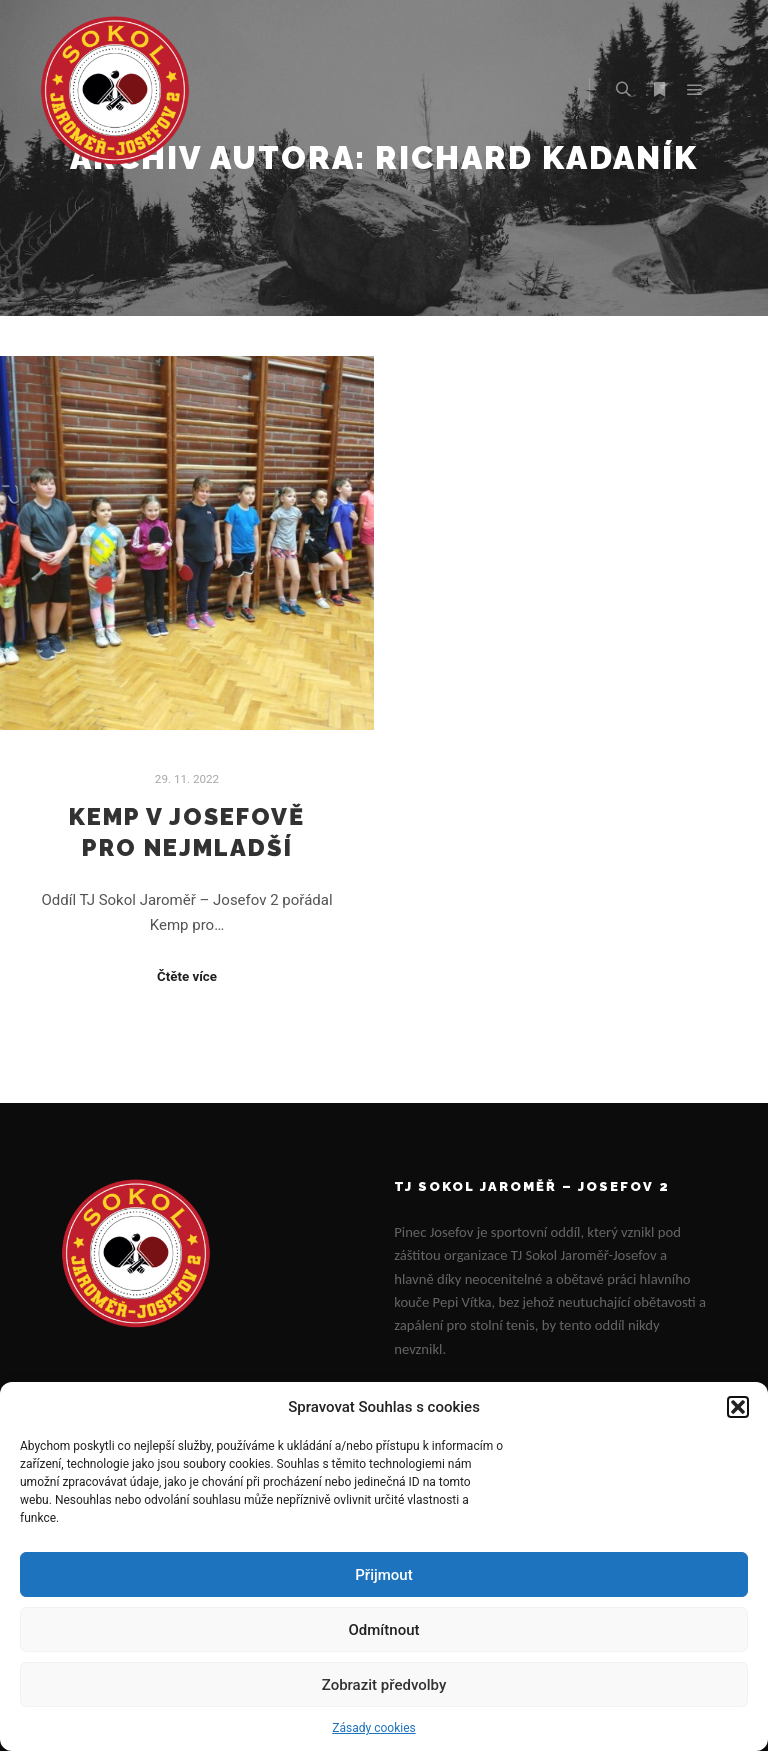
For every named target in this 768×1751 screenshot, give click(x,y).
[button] (738, 1407)
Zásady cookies (373, 1728)
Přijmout (383, 1575)
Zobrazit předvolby (384, 1685)
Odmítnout (384, 1630)
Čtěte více (187, 976)
